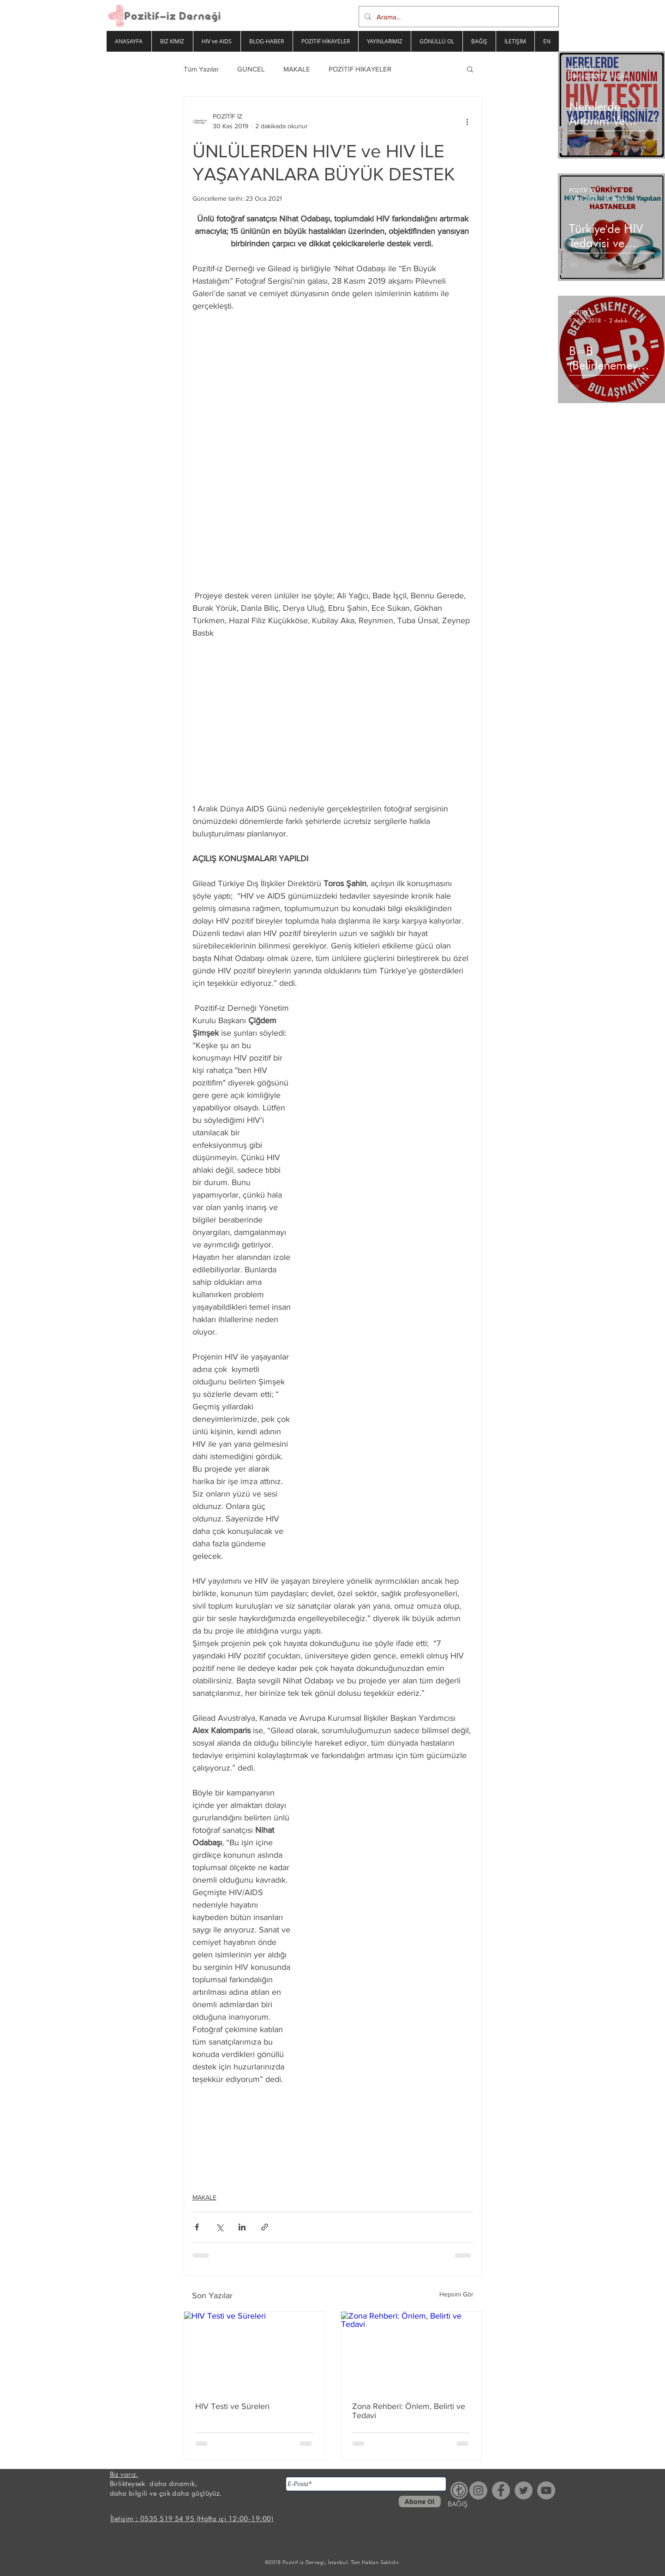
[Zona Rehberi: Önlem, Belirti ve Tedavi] (411, 2351)
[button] (470, 68)
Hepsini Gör (456, 2294)
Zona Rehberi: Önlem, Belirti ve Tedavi (408, 2411)
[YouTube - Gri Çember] (546, 2490)
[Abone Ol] (420, 2501)
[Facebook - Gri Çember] (501, 2490)
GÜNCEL (251, 69)
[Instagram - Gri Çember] (478, 2490)
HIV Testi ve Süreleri (232, 2406)
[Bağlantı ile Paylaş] (264, 2227)
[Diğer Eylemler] (467, 121)
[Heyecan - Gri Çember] (524, 2490)
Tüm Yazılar (201, 69)
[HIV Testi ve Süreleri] (254, 2351)
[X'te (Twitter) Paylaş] (219, 2227)
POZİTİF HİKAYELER (360, 69)
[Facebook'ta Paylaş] (196, 2227)
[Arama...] (458, 16)
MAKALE (296, 69)
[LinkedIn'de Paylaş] (242, 2227)
